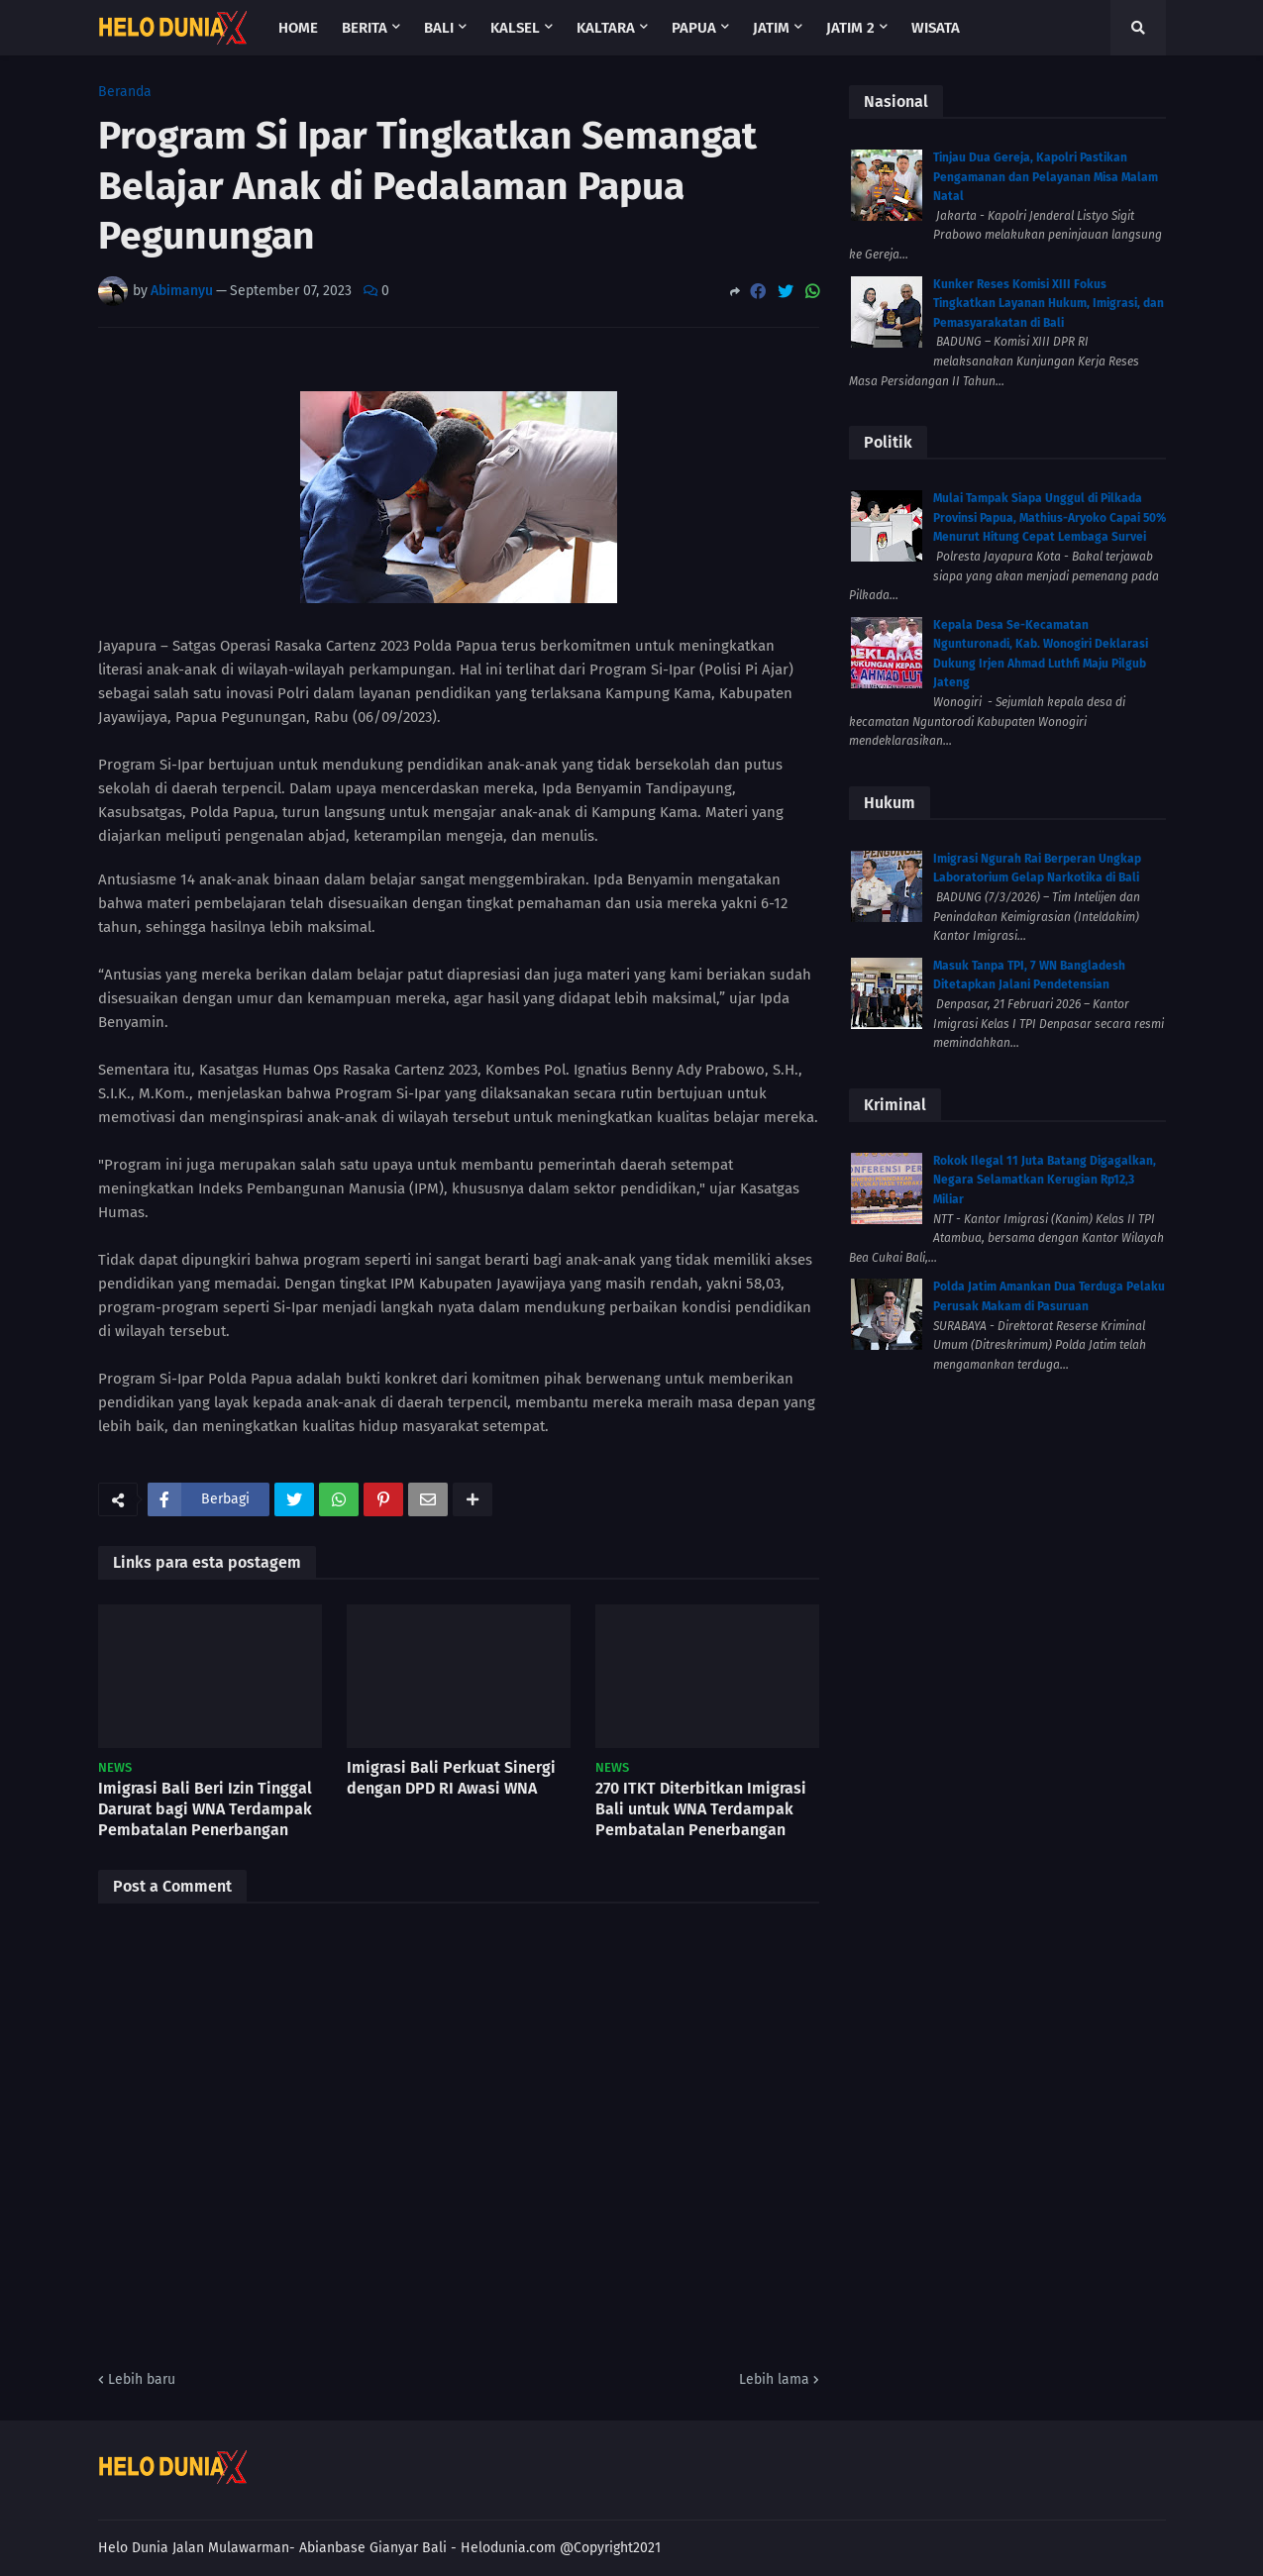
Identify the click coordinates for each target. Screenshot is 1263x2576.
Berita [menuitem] (364, 28)
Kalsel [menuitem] (515, 28)
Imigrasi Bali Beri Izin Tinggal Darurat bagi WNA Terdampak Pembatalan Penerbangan (205, 1809)
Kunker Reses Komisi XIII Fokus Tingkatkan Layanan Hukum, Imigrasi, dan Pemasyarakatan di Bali (1048, 303)
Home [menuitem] (298, 28)
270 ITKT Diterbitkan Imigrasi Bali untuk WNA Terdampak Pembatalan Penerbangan (700, 1809)
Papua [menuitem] (694, 28)
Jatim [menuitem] (771, 28)
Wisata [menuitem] (935, 28)
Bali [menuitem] (439, 28)
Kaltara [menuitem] (606, 28)
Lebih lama (774, 2379)
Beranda (125, 92)
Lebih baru (141, 2379)
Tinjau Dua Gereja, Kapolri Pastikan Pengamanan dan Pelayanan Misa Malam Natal (1045, 177)
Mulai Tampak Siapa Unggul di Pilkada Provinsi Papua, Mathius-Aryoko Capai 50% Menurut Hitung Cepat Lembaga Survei (1049, 517)
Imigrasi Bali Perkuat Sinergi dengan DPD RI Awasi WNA (451, 1778)
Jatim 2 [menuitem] (850, 28)
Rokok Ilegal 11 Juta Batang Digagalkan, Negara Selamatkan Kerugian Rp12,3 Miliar (1044, 1180)
